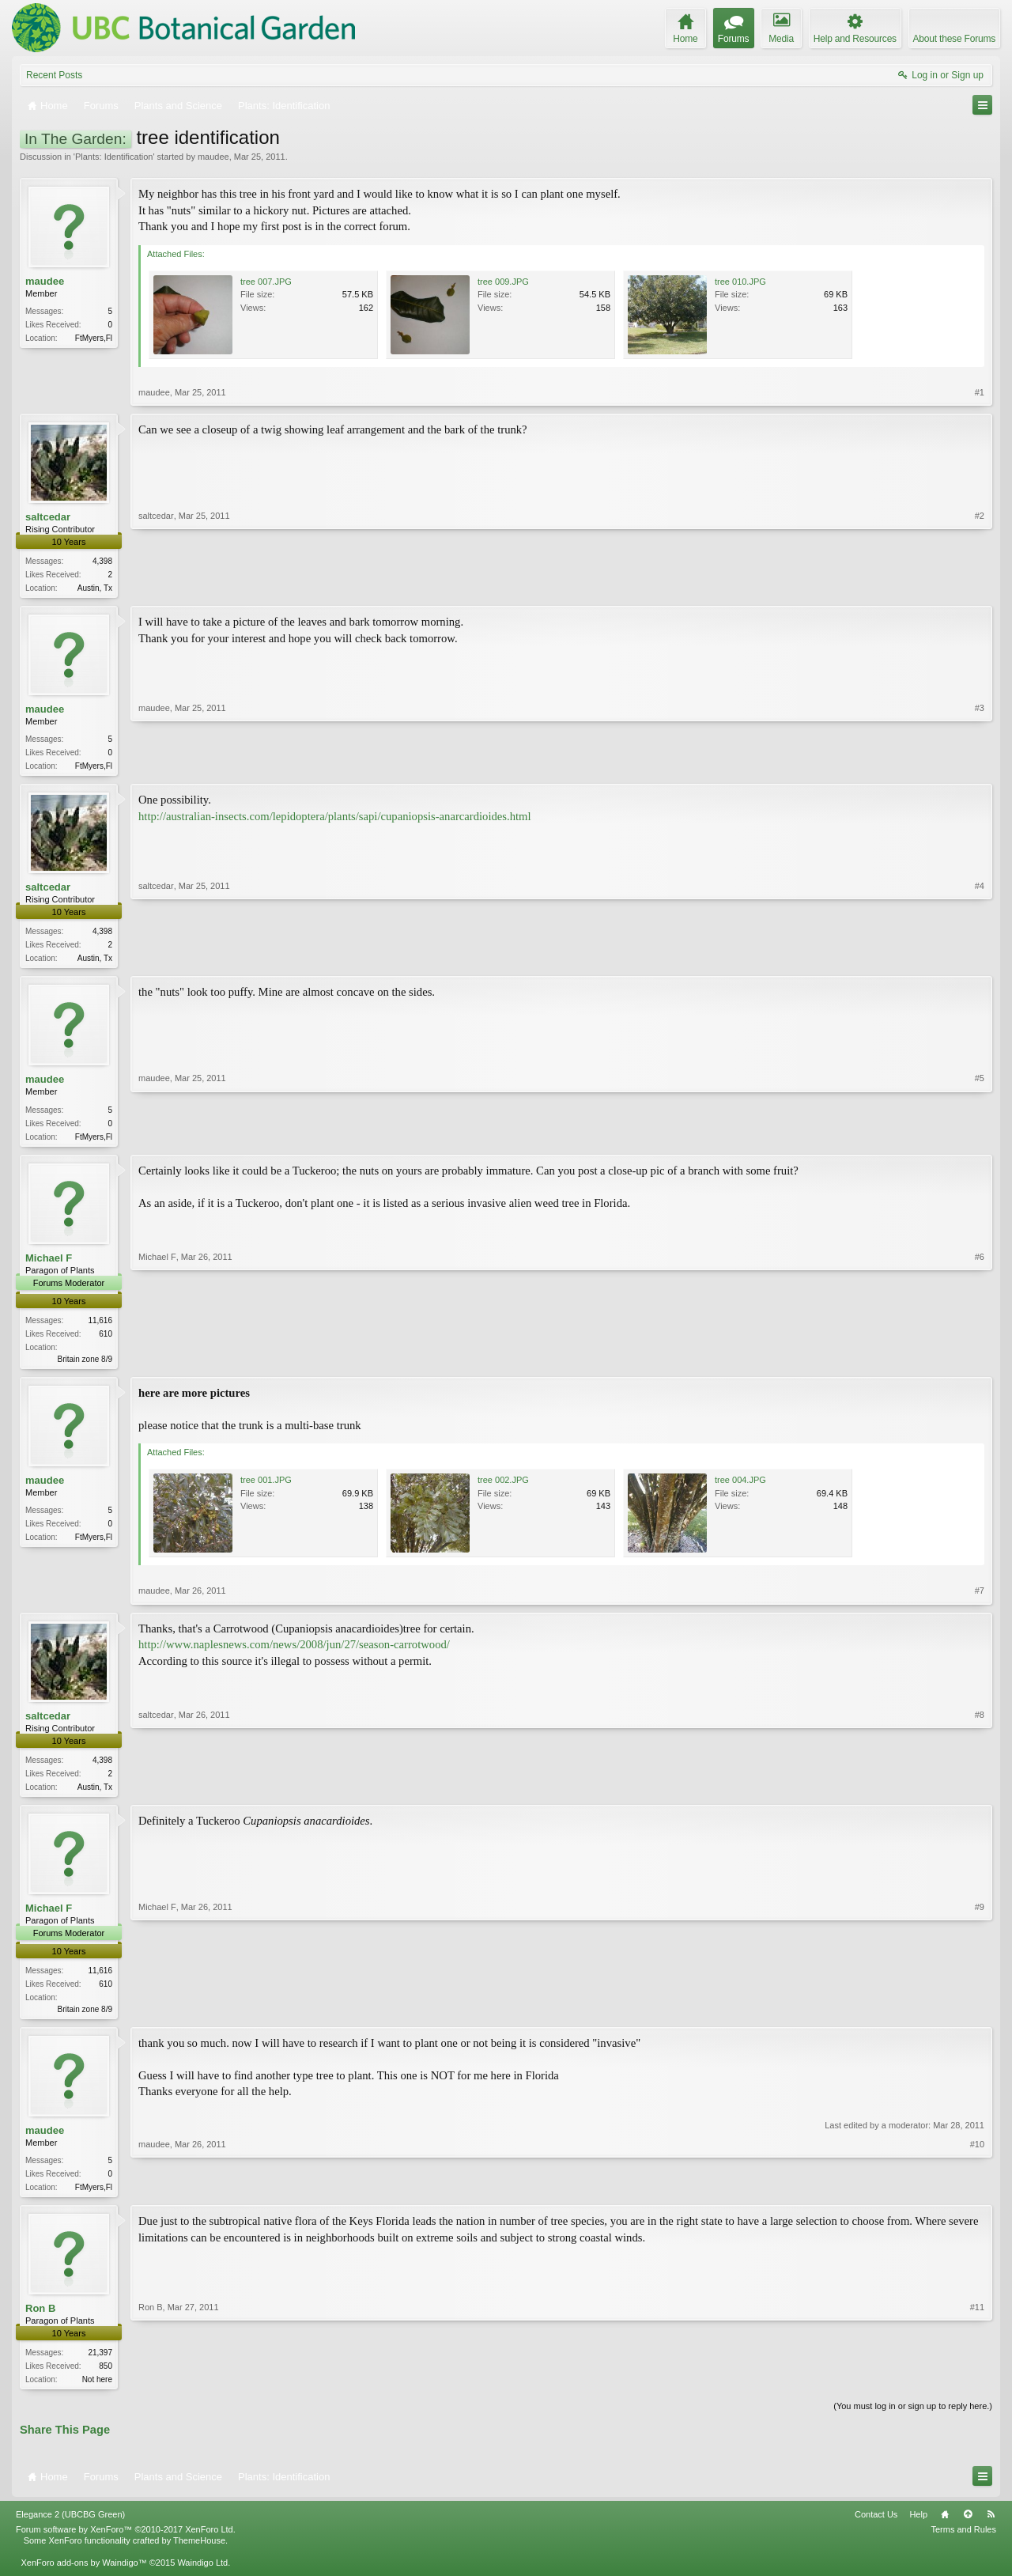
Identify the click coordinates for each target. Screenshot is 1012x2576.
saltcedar (47, 517)
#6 (979, 1362)
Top (967, 2527)
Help (918, 2527)
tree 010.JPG (740, 281)
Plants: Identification (114, 156)
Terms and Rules (963, 2543)
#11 (977, 2390)
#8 (979, 1792)
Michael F (48, 1263)
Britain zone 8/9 (85, 1365)
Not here (97, 2392)
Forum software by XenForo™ (126, 2543)
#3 (979, 765)
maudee (213, 156)
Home (944, 2527)
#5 (979, 1139)
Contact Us (876, 2527)
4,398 (102, 561)
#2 (979, 586)
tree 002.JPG (503, 1487)
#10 (977, 2195)
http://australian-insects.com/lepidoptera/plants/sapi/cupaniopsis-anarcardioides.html (334, 819)
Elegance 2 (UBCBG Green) (70, 2527)
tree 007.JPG (266, 281)
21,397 (100, 2365)
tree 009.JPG (503, 281)
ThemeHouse (199, 2554)
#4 (979, 959)
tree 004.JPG (740, 1487)
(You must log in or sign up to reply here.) (912, 2420)
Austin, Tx (94, 588)
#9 (979, 2016)
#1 (979, 392)
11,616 (100, 1326)
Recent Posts (54, 75)
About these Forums (954, 38)
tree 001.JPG (266, 1487)
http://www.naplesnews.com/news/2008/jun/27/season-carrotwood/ (294, 1652)
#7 (979, 1598)
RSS (990, 2527)
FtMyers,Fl (93, 338)
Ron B (40, 2321)
